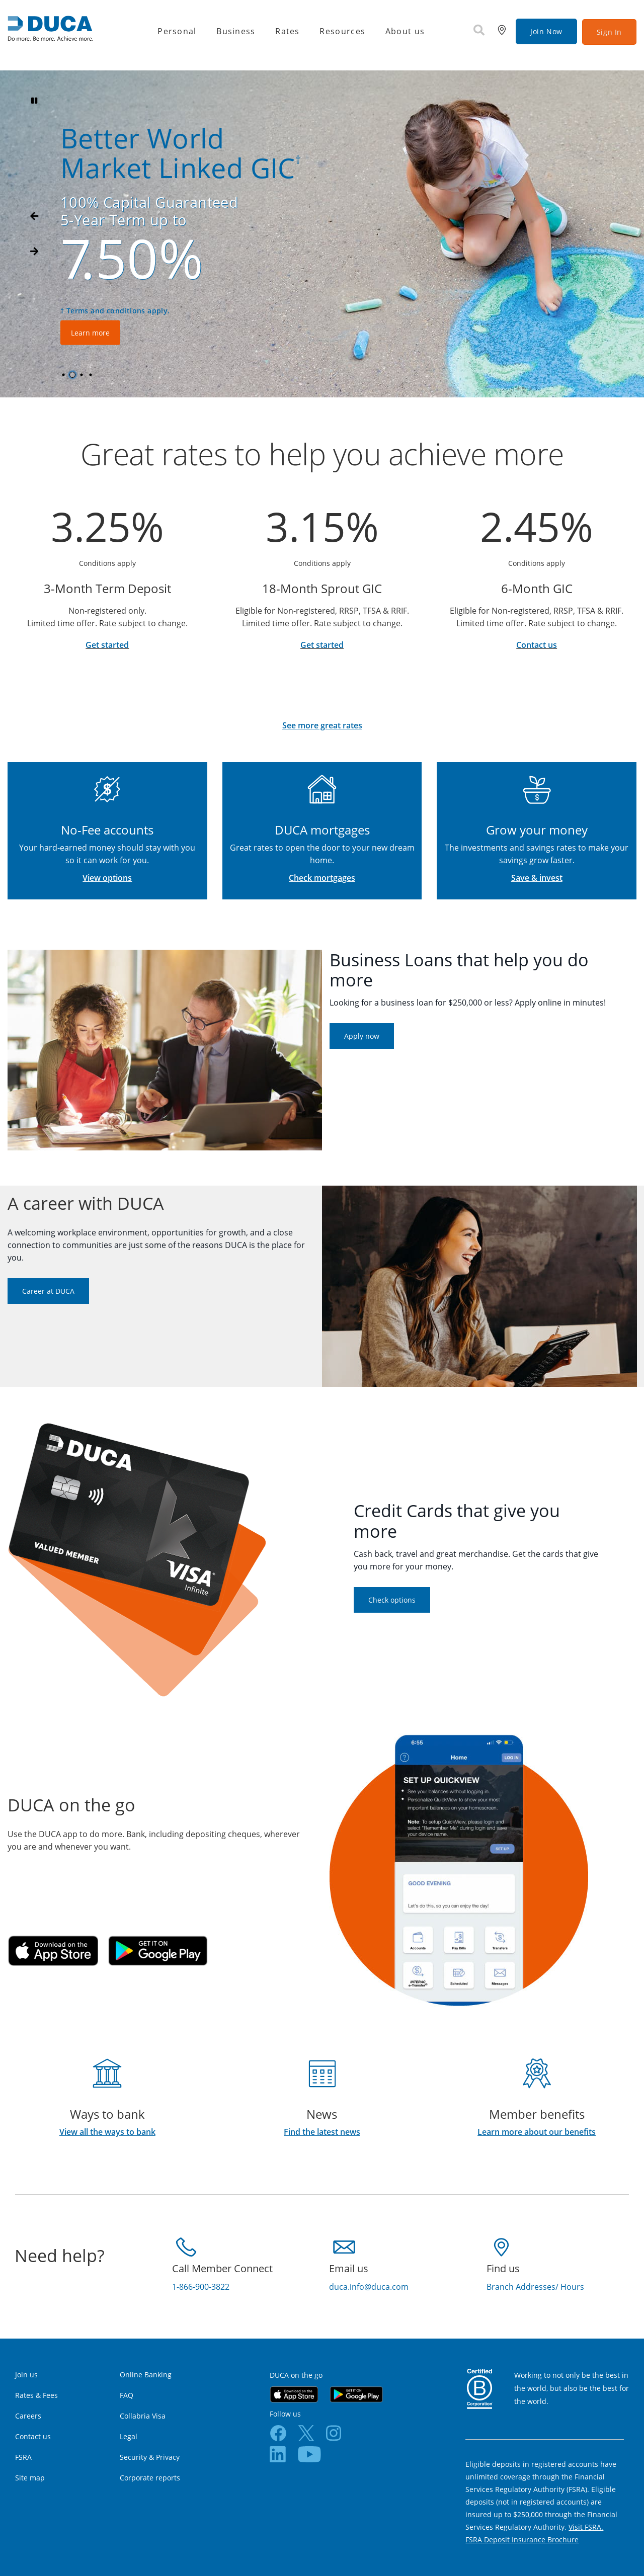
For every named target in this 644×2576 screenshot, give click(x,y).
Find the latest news (322, 2131)
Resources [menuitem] (342, 31)
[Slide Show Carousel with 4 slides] (322, 233)
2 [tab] (73, 375)
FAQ (126, 2395)
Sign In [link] (609, 32)
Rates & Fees (36, 2395)
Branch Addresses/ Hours (535, 2286)
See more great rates (322, 725)
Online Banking (146, 2374)
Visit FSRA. (586, 2527)
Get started (107, 644)
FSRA (23, 2457)
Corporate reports (150, 2477)
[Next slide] (34, 216)
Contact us (536, 644)
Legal (128, 2436)
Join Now (546, 31)
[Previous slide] (34, 251)
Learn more (123, 332)
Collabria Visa (143, 2416)
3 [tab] (83, 375)
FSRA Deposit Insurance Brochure (522, 2539)
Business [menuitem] (235, 31)
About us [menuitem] (405, 31)
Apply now (361, 1036)
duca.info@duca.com (369, 2286)
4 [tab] (92, 375)
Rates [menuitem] (287, 31)
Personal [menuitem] (176, 31)
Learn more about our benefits (536, 2131)
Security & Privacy (150, 2457)
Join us (26, 2374)
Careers (28, 2416)
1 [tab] (64, 375)
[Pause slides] (34, 100)
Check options (392, 1600)
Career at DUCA (48, 1291)
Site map (30, 2477)
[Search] (479, 31)
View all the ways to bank (107, 2131)
